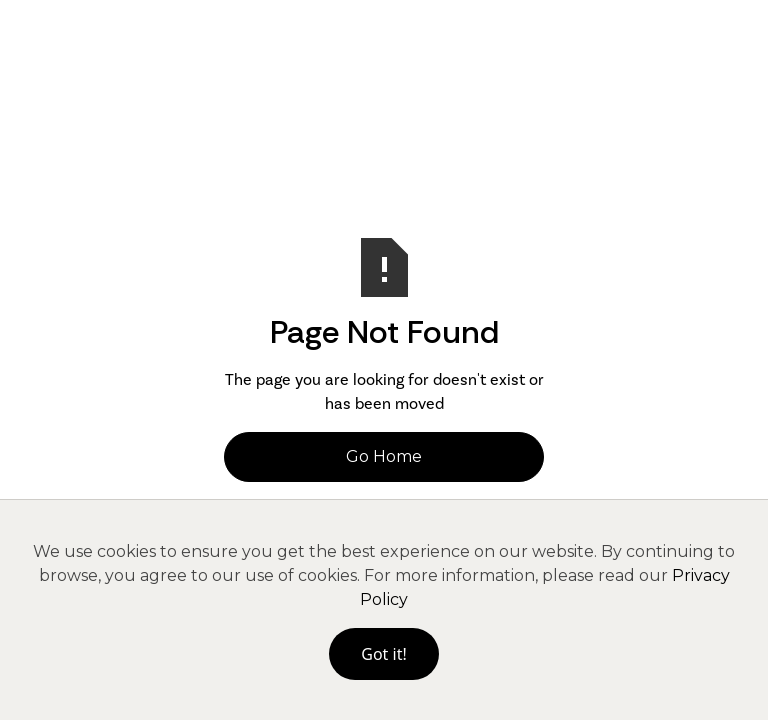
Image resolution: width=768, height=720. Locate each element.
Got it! (383, 654)
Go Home (384, 456)
